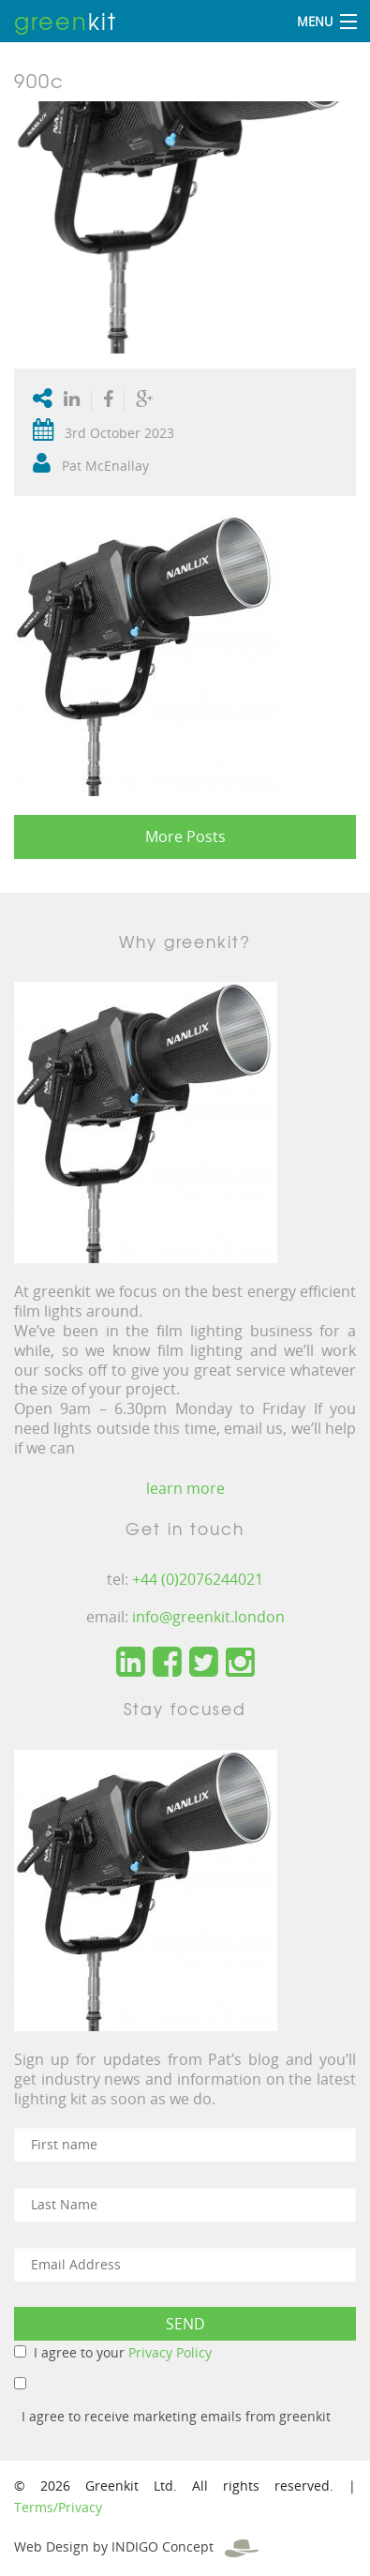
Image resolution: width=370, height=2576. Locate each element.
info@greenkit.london (208, 1616)
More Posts (185, 836)
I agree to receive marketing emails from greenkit (176, 2416)
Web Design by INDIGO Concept (136, 2546)
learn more (185, 1488)
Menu (315, 21)
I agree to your (123, 2352)
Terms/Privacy (58, 2507)
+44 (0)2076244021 (197, 1579)
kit (65, 21)
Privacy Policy (170, 2352)
